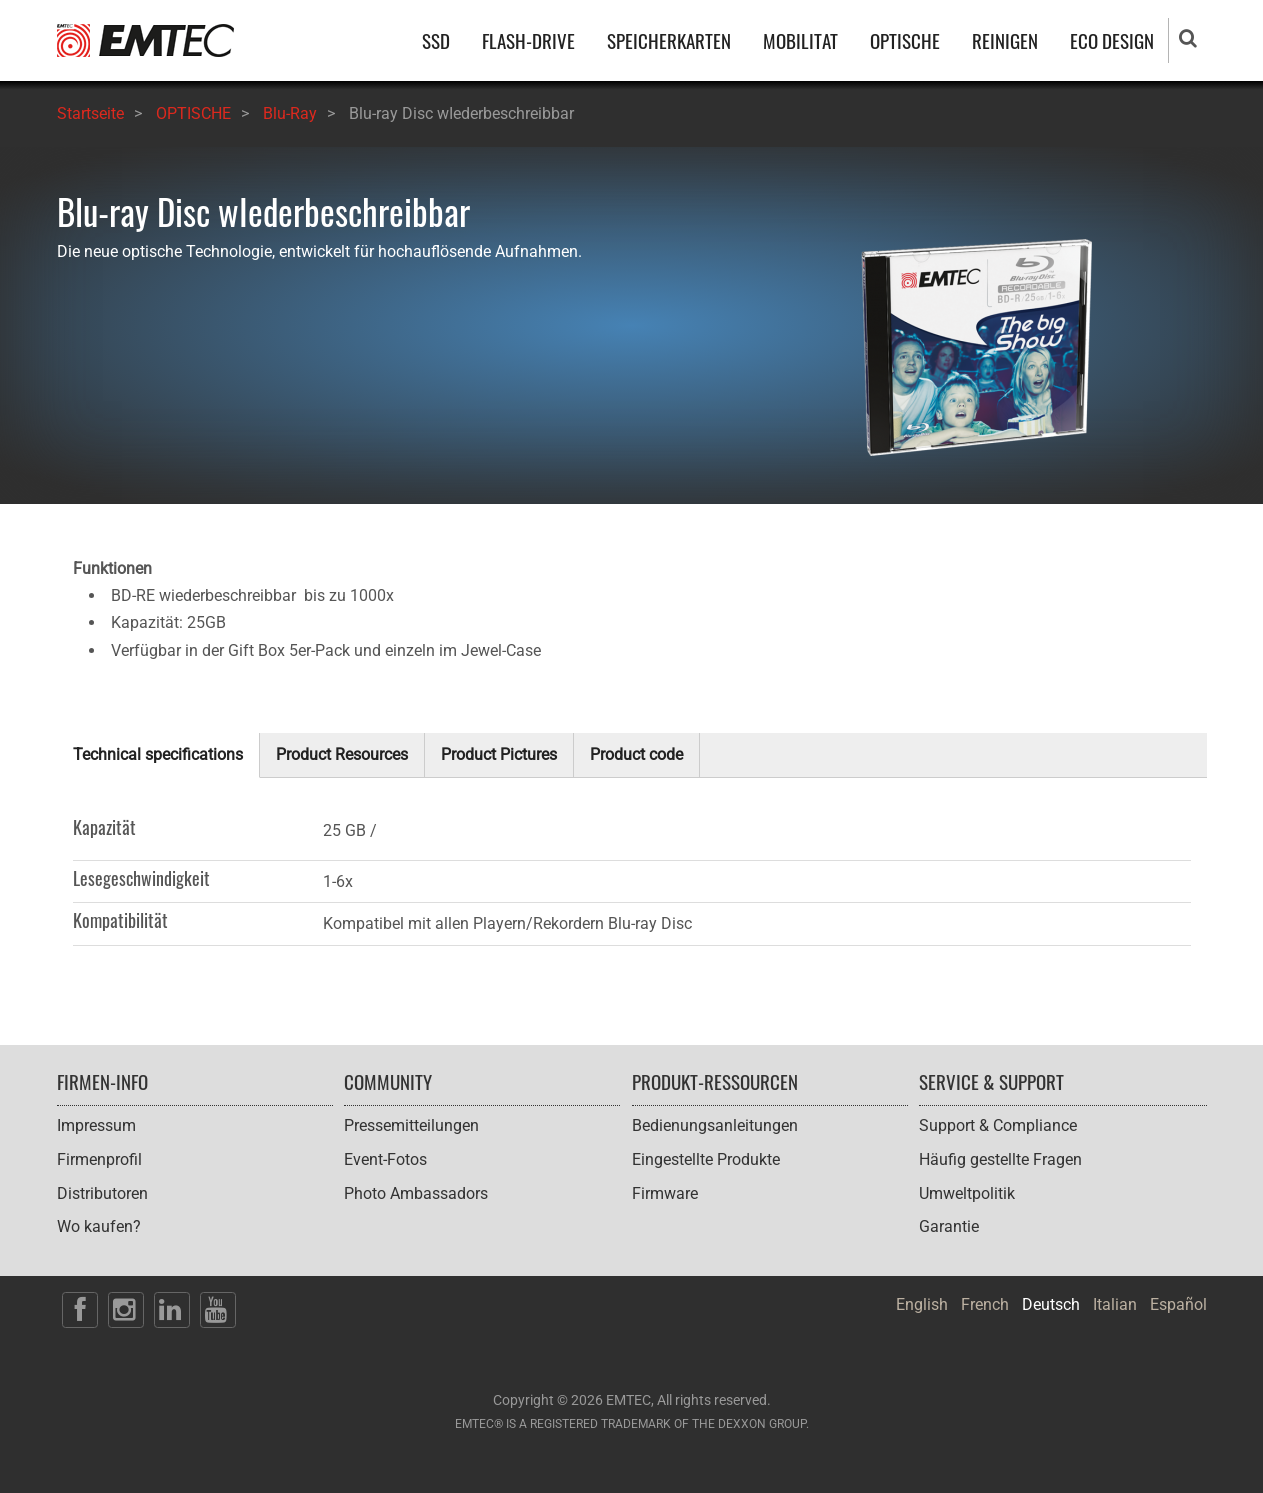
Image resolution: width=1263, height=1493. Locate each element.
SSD (436, 40)
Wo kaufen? (99, 1226)
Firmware (665, 1193)
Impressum (96, 1125)
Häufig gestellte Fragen (1000, 1159)
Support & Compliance (998, 1125)
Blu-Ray (290, 113)
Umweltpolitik (967, 1193)
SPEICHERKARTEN (669, 40)
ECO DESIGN (1112, 40)
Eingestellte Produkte (706, 1159)
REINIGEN (1005, 40)
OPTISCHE (905, 40)
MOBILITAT (800, 40)
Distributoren (102, 1193)
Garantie (949, 1226)
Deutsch (1051, 1304)
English (922, 1304)
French (985, 1304)
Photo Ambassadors (416, 1193)
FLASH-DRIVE (528, 40)
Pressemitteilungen (411, 1125)
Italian (1115, 1304)
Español (1178, 1304)
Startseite (90, 113)
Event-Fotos (385, 1159)
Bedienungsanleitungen (715, 1125)
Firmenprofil (99, 1159)
